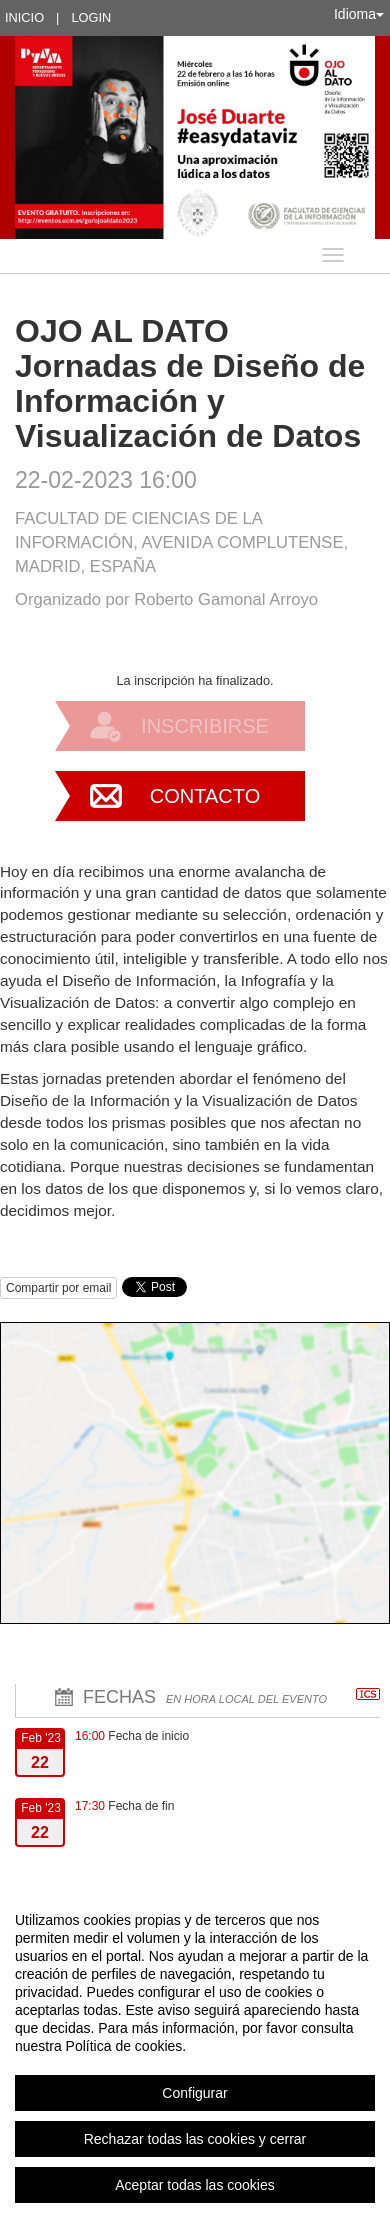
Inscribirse (205, 726)
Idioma (359, 14)
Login (91, 17)
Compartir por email (58, 1288)
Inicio (24, 17)
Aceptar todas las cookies (195, 2185)
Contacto (205, 796)
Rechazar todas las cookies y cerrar (195, 2139)
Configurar (194, 2093)
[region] (195, 2052)
